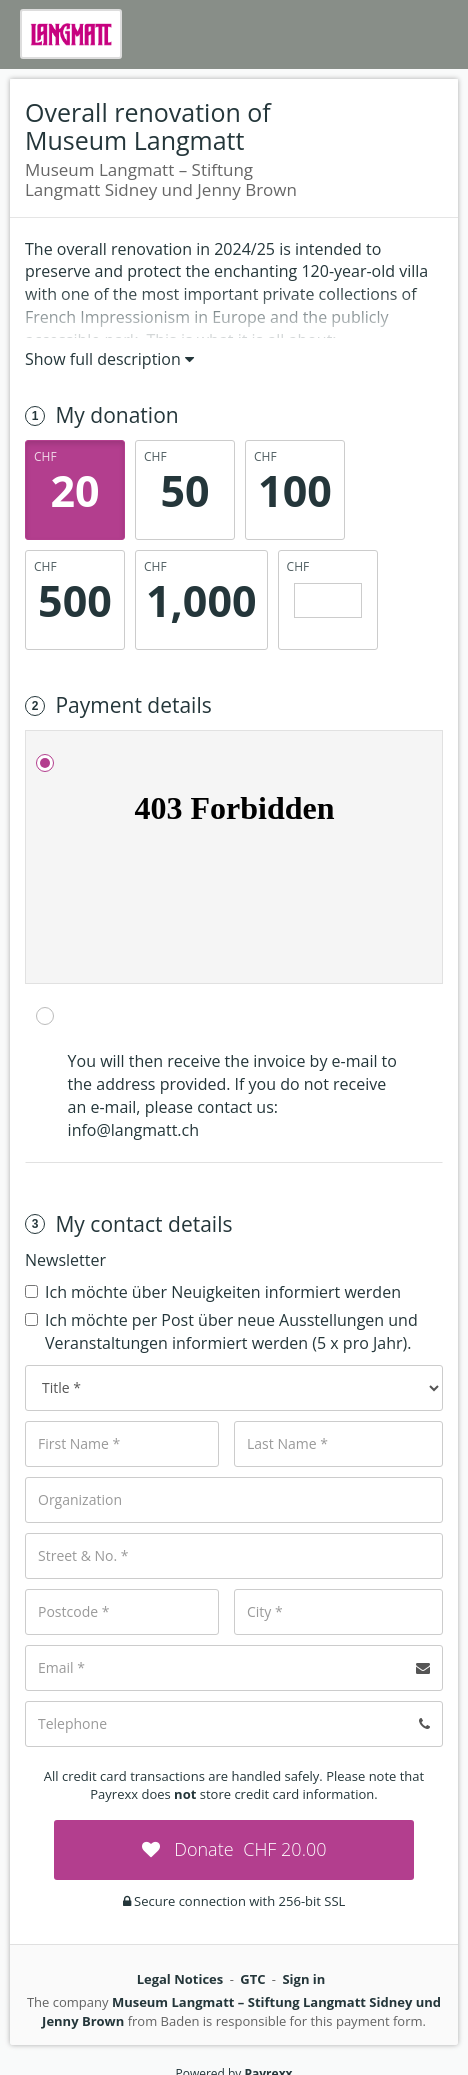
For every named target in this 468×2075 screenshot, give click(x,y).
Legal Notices (180, 1979)
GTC (252, 1979)
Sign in (303, 1979)
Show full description (109, 359)
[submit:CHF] (234, 1850)
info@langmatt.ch (133, 1130)
